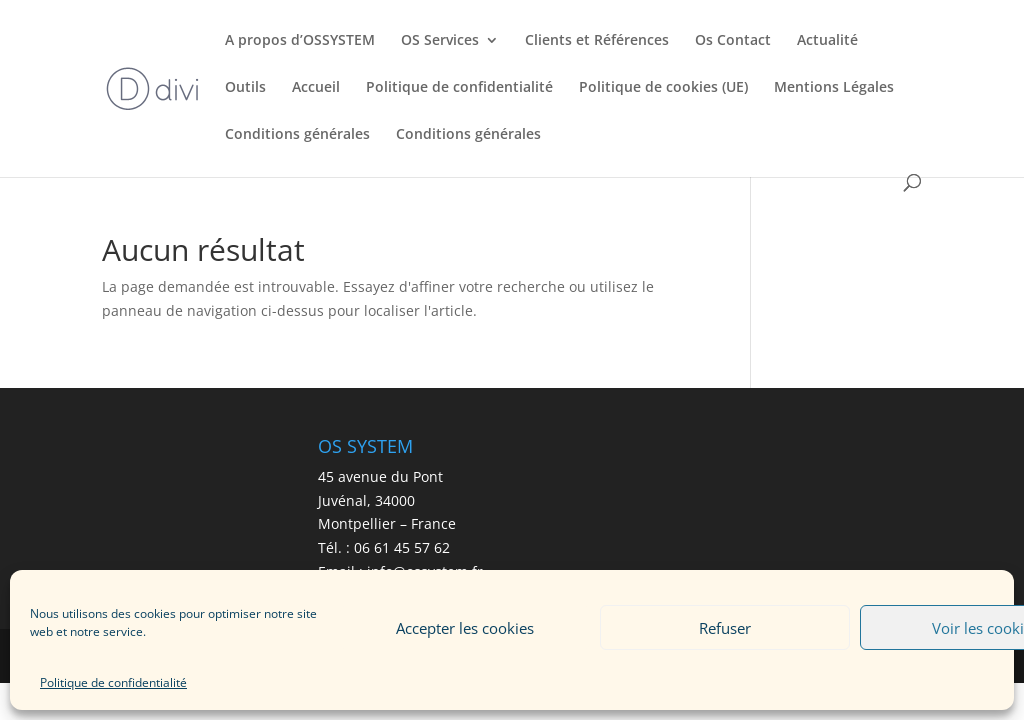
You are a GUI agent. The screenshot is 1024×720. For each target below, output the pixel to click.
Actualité (827, 41)
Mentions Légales (834, 88)
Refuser (725, 628)
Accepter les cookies (465, 628)
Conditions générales (297, 135)
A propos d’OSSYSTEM (300, 41)
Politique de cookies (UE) (663, 88)
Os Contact (733, 41)
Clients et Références (597, 41)
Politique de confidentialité (113, 682)
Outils (245, 88)
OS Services (440, 41)
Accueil (316, 88)
